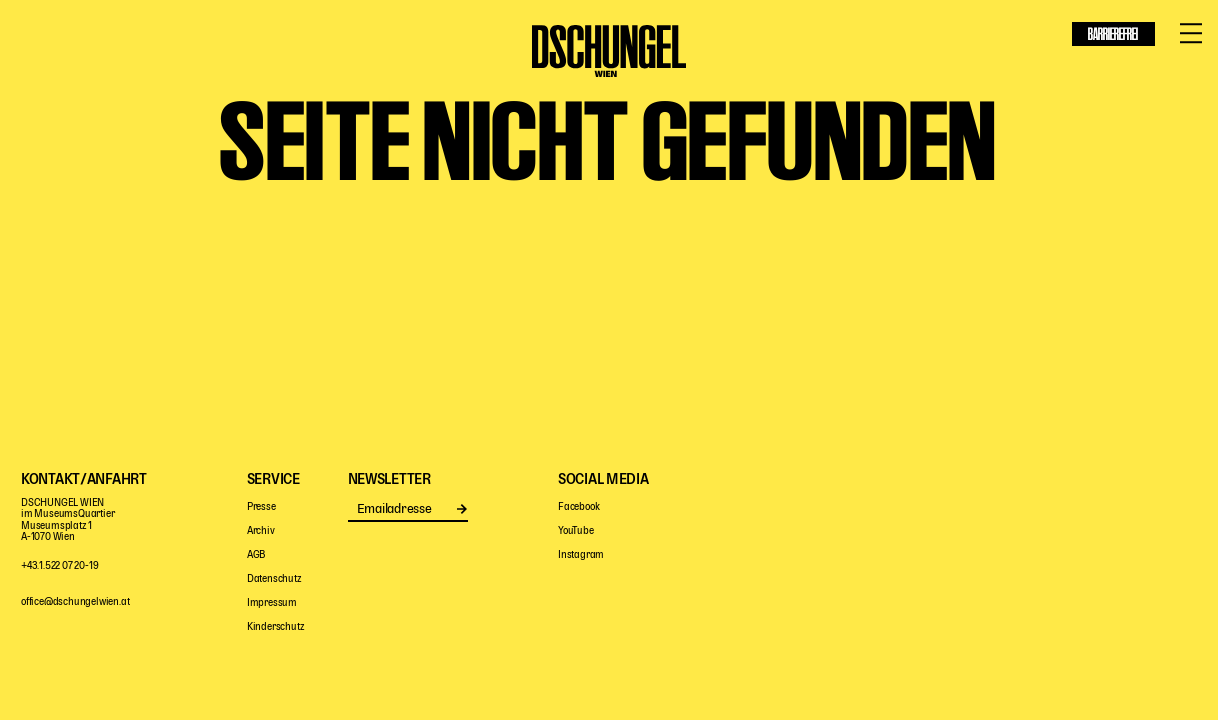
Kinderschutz (276, 627)
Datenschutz (274, 579)
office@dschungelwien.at (75, 602)
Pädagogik (415, 77)
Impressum (272, 603)
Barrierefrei (1113, 34)
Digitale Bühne (787, 77)
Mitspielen (228, 77)
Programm (105, 77)
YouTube (576, 531)
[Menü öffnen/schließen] (1191, 34)
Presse (261, 507)
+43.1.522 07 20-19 (59, 566)
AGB (256, 555)
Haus (896, 77)
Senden (462, 509)
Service (1055, 77)
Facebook (578, 507)
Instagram (581, 555)
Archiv (261, 531)
